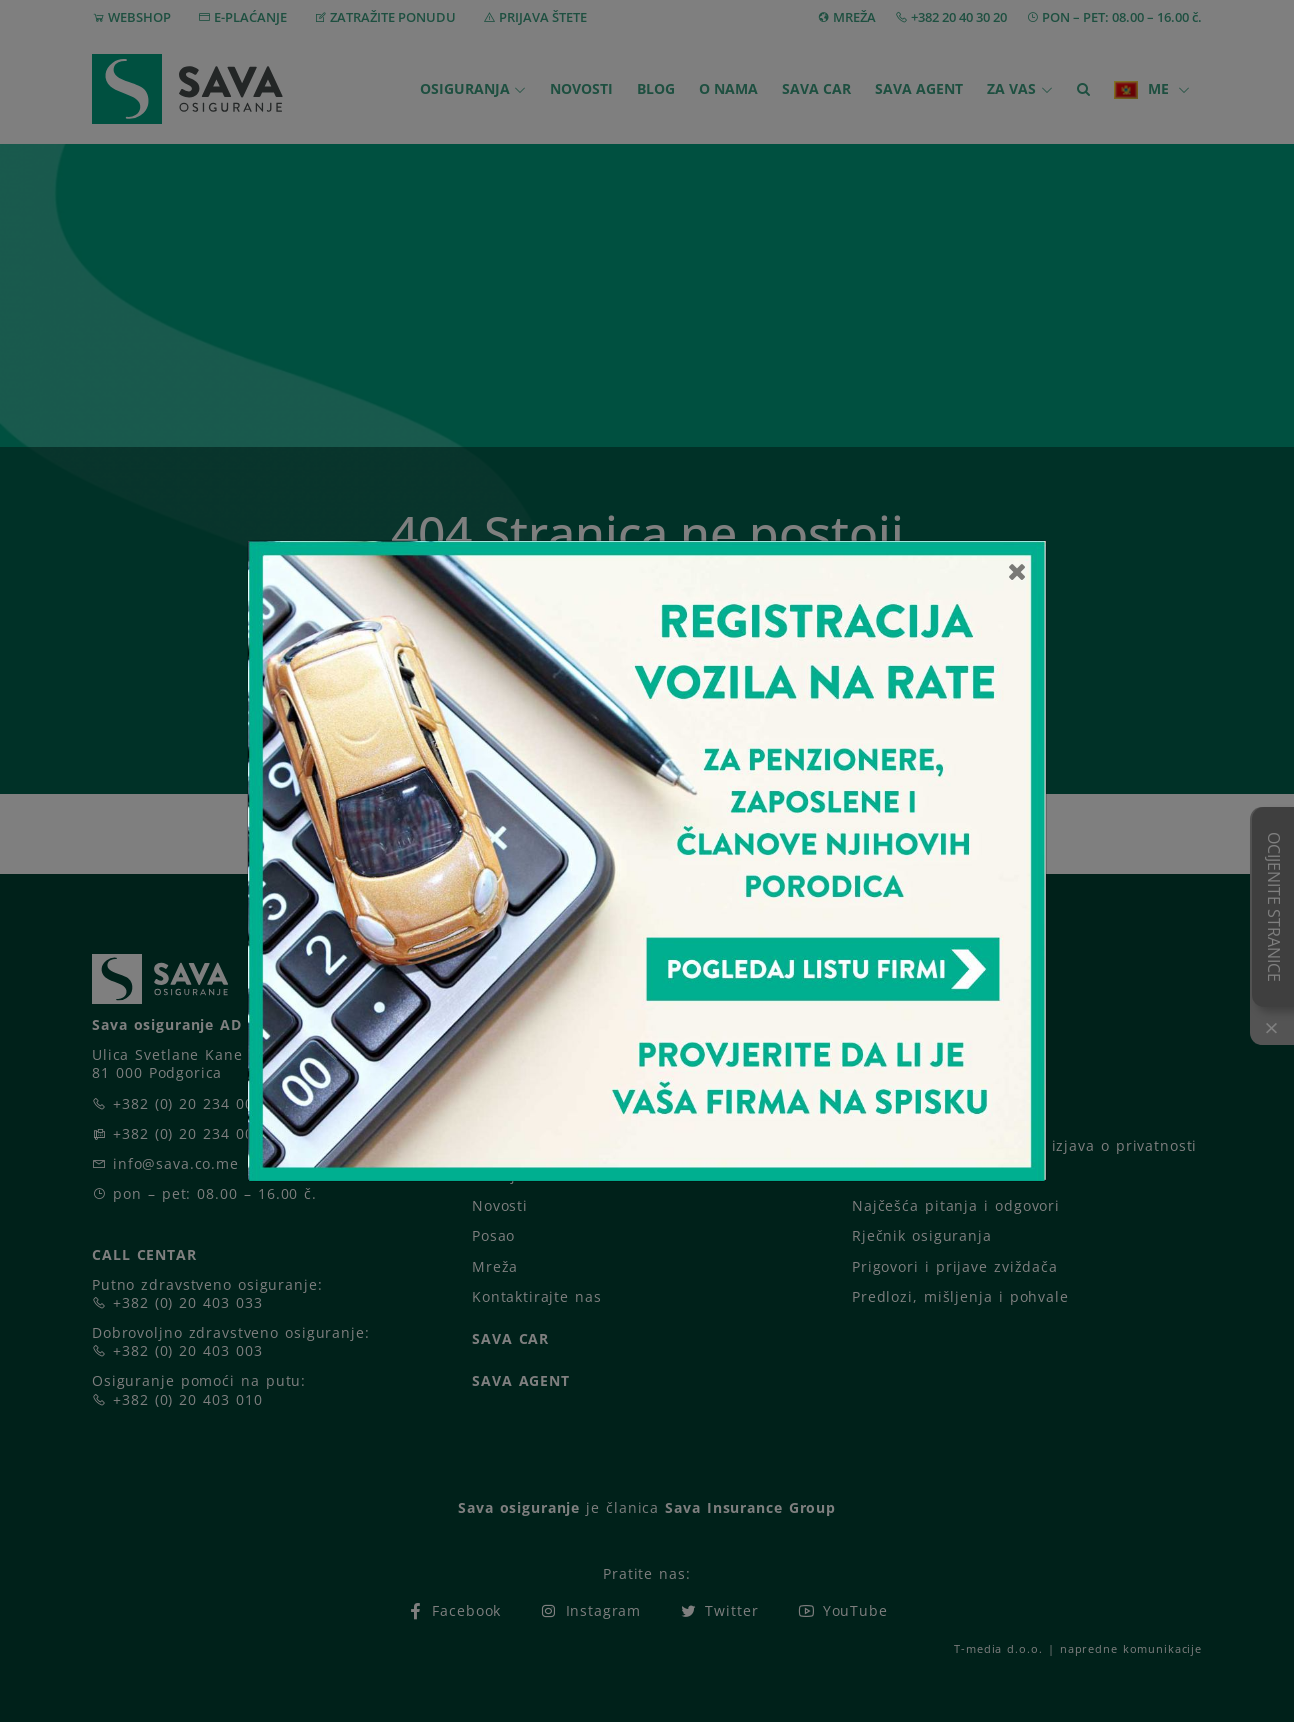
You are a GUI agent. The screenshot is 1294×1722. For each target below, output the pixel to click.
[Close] (1017, 571)
